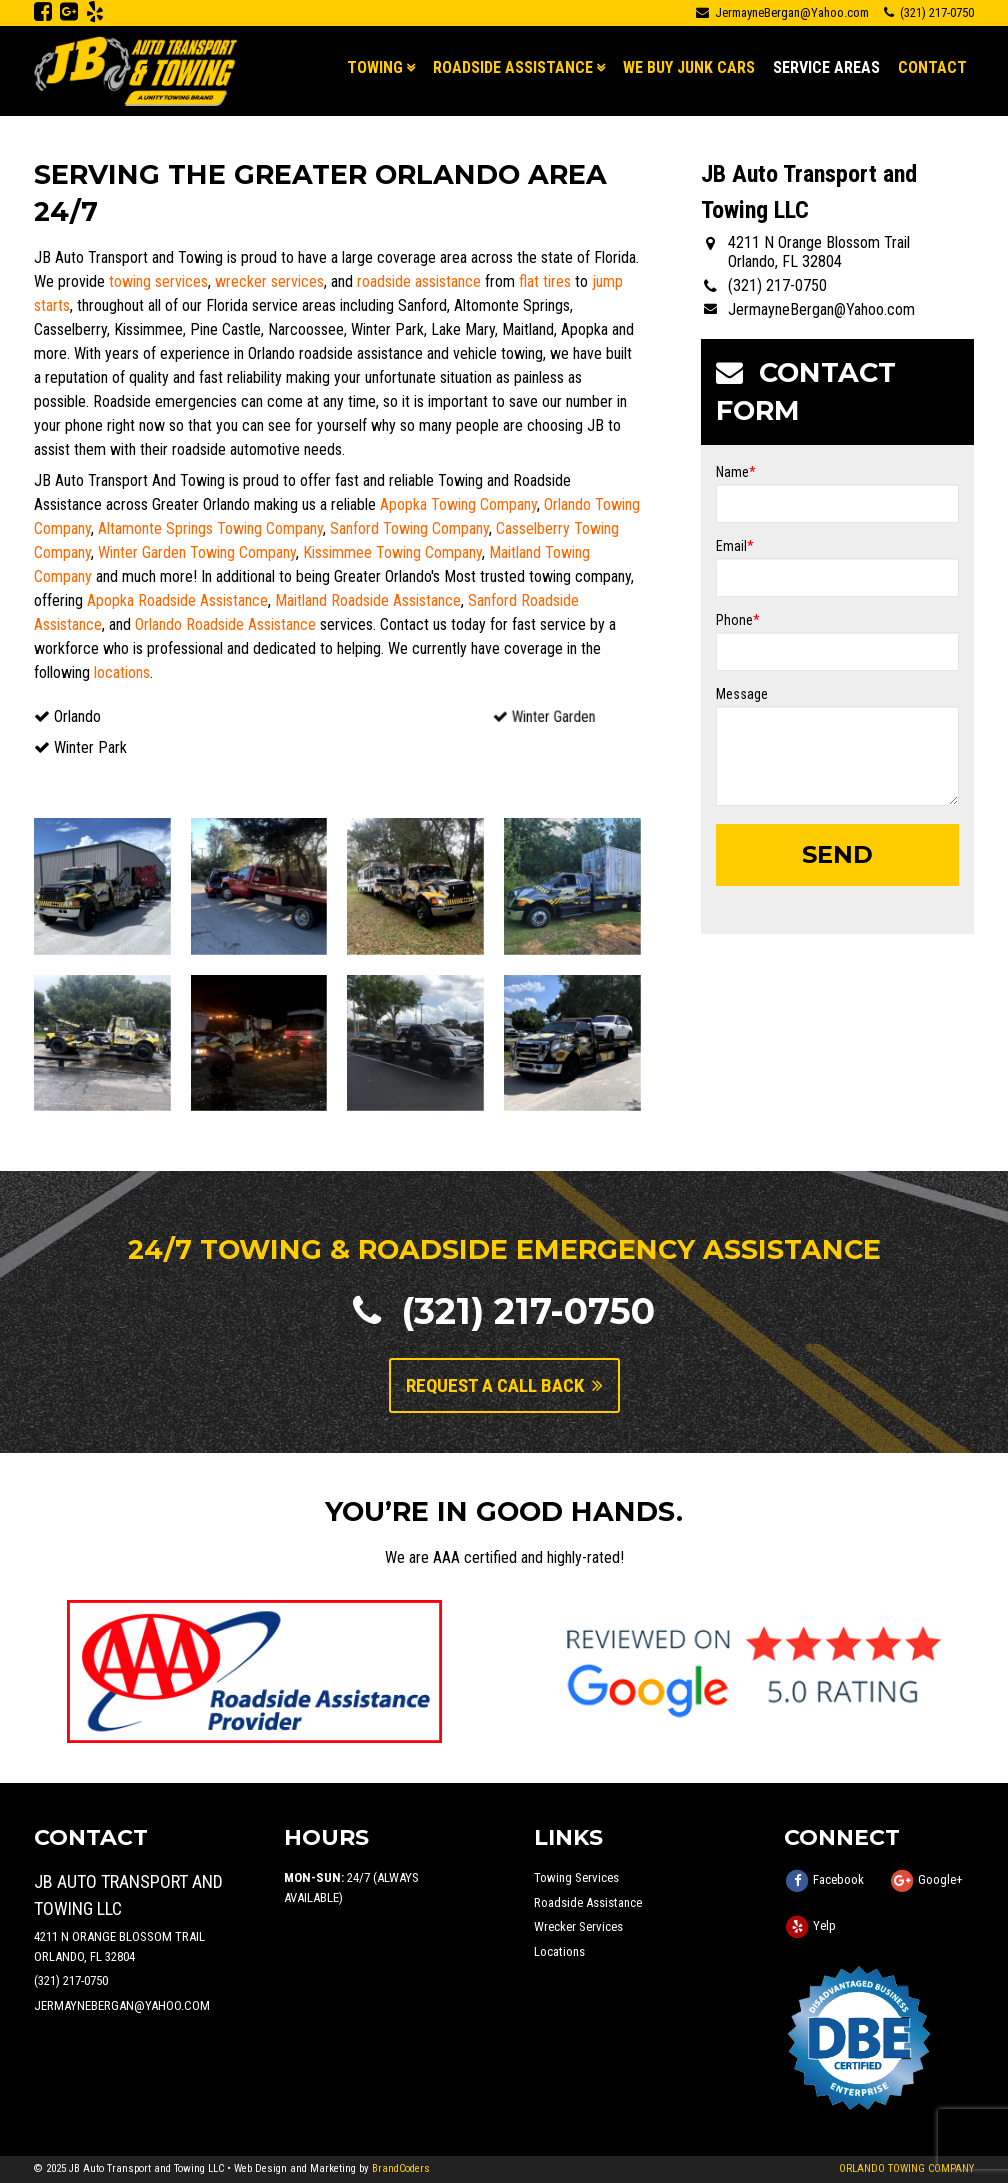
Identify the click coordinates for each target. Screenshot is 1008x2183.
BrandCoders (401, 2168)
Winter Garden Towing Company (197, 552)
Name (736, 472)
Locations (559, 1951)
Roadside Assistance (513, 67)
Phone (738, 620)
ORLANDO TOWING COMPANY (906, 2168)
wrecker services (269, 281)
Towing (375, 67)
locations (122, 672)
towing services (158, 281)
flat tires (545, 281)
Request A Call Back (504, 1385)
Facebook (838, 1880)
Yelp (824, 1926)
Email (735, 546)
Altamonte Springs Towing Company (210, 528)
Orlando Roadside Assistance (225, 624)
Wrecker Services (578, 1926)
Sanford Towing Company (409, 528)
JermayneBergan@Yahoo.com (782, 12)
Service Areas (826, 67)
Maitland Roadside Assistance (368, 600)
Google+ (940, 1880)
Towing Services (576, 1877)
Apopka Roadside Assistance (177, 600)
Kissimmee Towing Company (392, 552)
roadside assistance (419, 281)
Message (742, 694)
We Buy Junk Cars (689, 67)
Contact (932, 67)
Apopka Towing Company (458, 504)
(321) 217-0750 (504, 1311)
